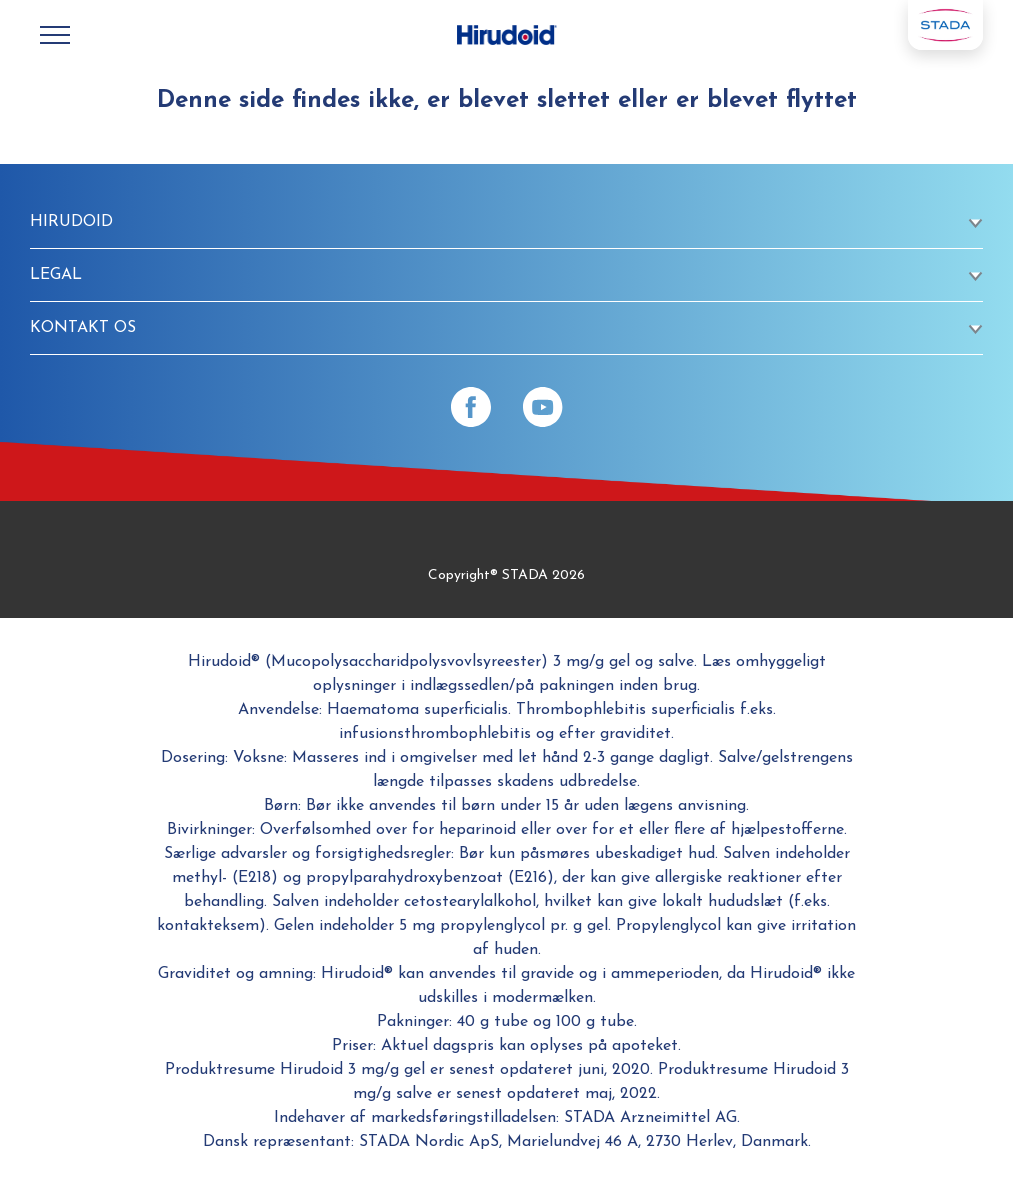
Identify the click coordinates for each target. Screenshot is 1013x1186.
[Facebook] (471, 407)
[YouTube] (543, 407)
